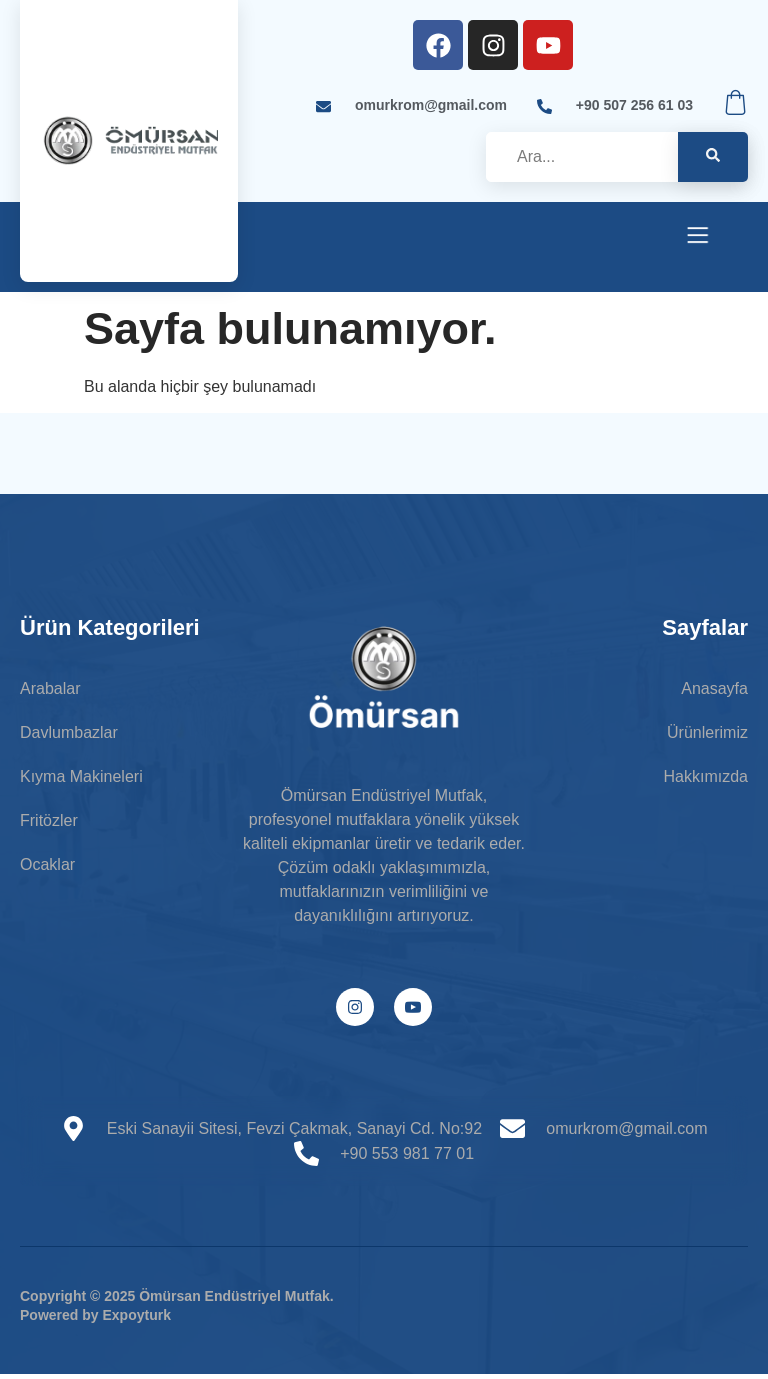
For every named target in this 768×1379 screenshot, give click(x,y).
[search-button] (713, 157)
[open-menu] (698, 237)
